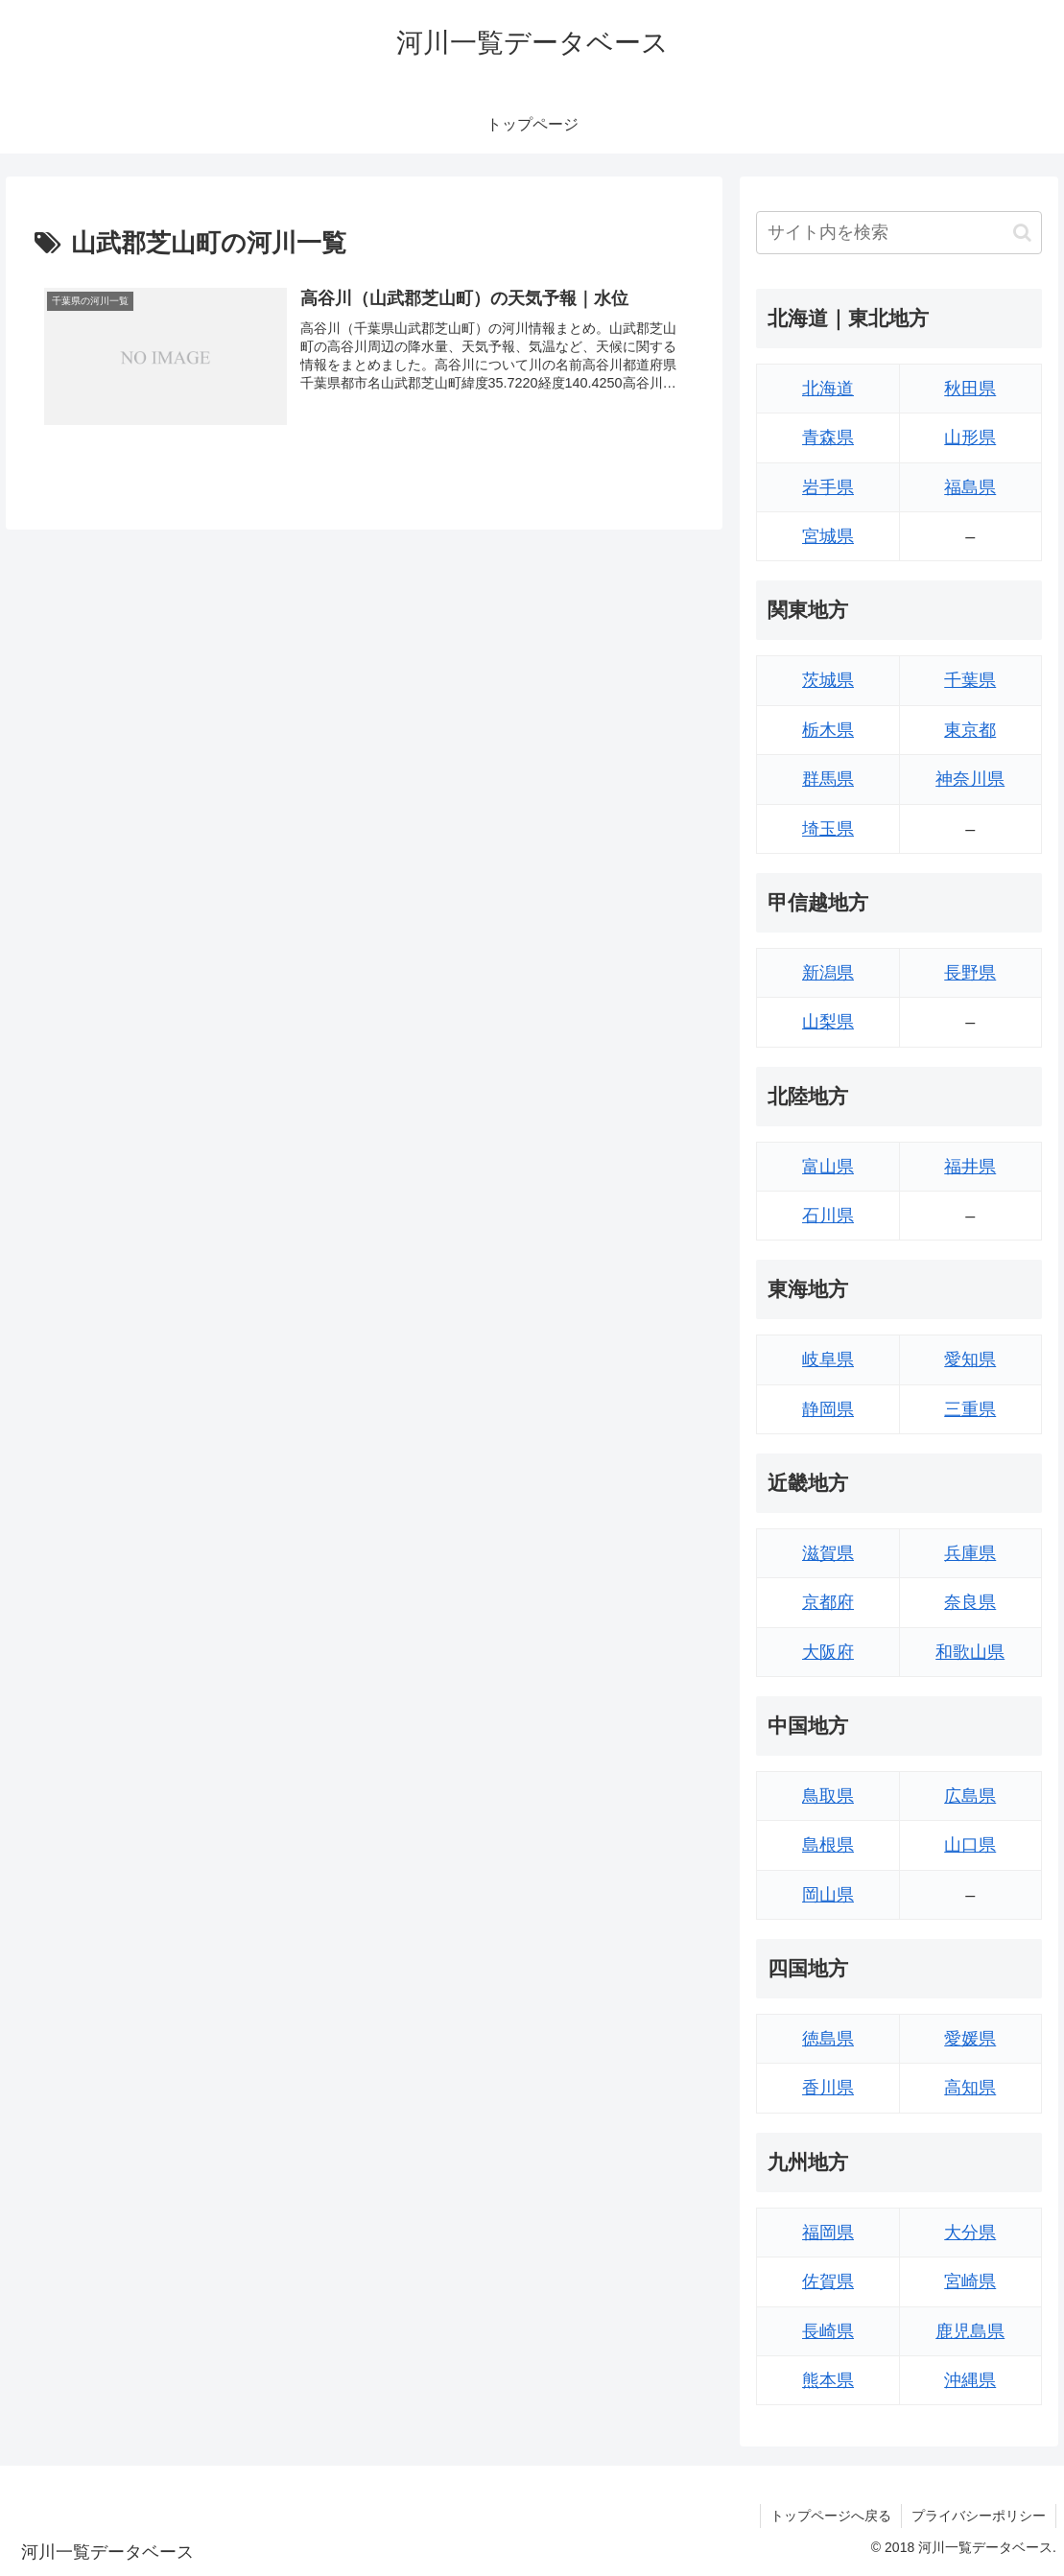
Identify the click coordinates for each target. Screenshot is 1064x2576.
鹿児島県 (970, 2331)
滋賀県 (828, 1553)
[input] (898, 232)
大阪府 (828, 1652)
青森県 (828, 437)
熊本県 (828, 2380)
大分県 (970, 2232)
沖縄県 (970, 2380)
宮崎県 (970, 2281)
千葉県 (970, 680)
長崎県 (828, 2331)
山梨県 (828, 1021)
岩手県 (828, 487)
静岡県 (828, 1409)
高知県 (970, 2087)
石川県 (828, 1215)
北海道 (828, 388)
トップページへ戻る (830, 2515)
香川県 (828, 2087)
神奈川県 (970, 779)
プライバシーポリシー (978, 2515)
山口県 (970, 1845)
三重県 (970, 1409)
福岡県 (828, 2232)
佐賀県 (828, 2281)
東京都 (970, 730)
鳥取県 (828, 1796)
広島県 (970, 1796)
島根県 (828, 1845)
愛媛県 (970, 2038)
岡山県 (828, 1894)
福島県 (970, 487)
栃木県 (828, 730)
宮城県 (828, 536)
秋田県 (970, 388)
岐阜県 (828, 1359)
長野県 (970, 972)
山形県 (970, 437)
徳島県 (828, 2038)
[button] (1022, 233)
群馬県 (828, 779)
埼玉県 (828, 829)
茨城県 (828, 680)
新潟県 (828, 972)
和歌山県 (970, 1652)
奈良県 (970, 1602)
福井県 (970, 1166)
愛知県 (970, 1359)
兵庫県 (970, 1553)
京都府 (828, 1602)
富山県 (828, 1166)
